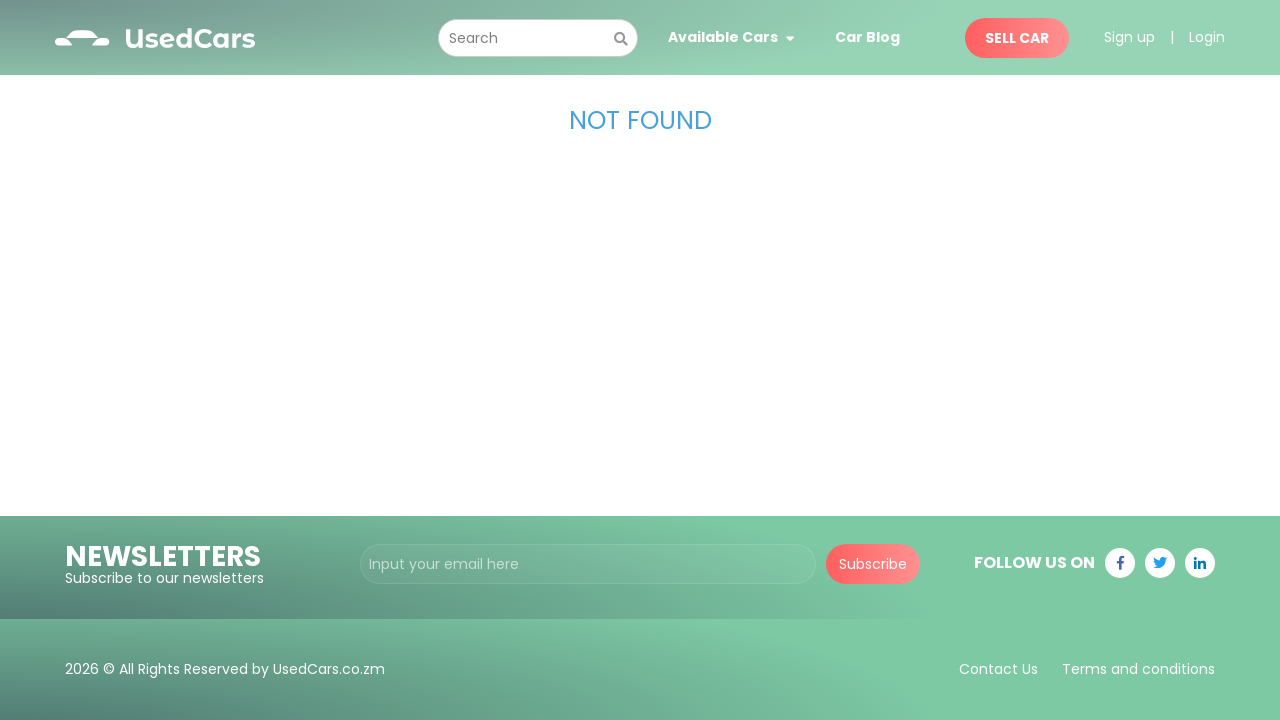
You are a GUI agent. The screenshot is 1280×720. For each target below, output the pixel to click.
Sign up (1129, 37)
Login (1207, 37)
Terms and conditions (1138, 669)
